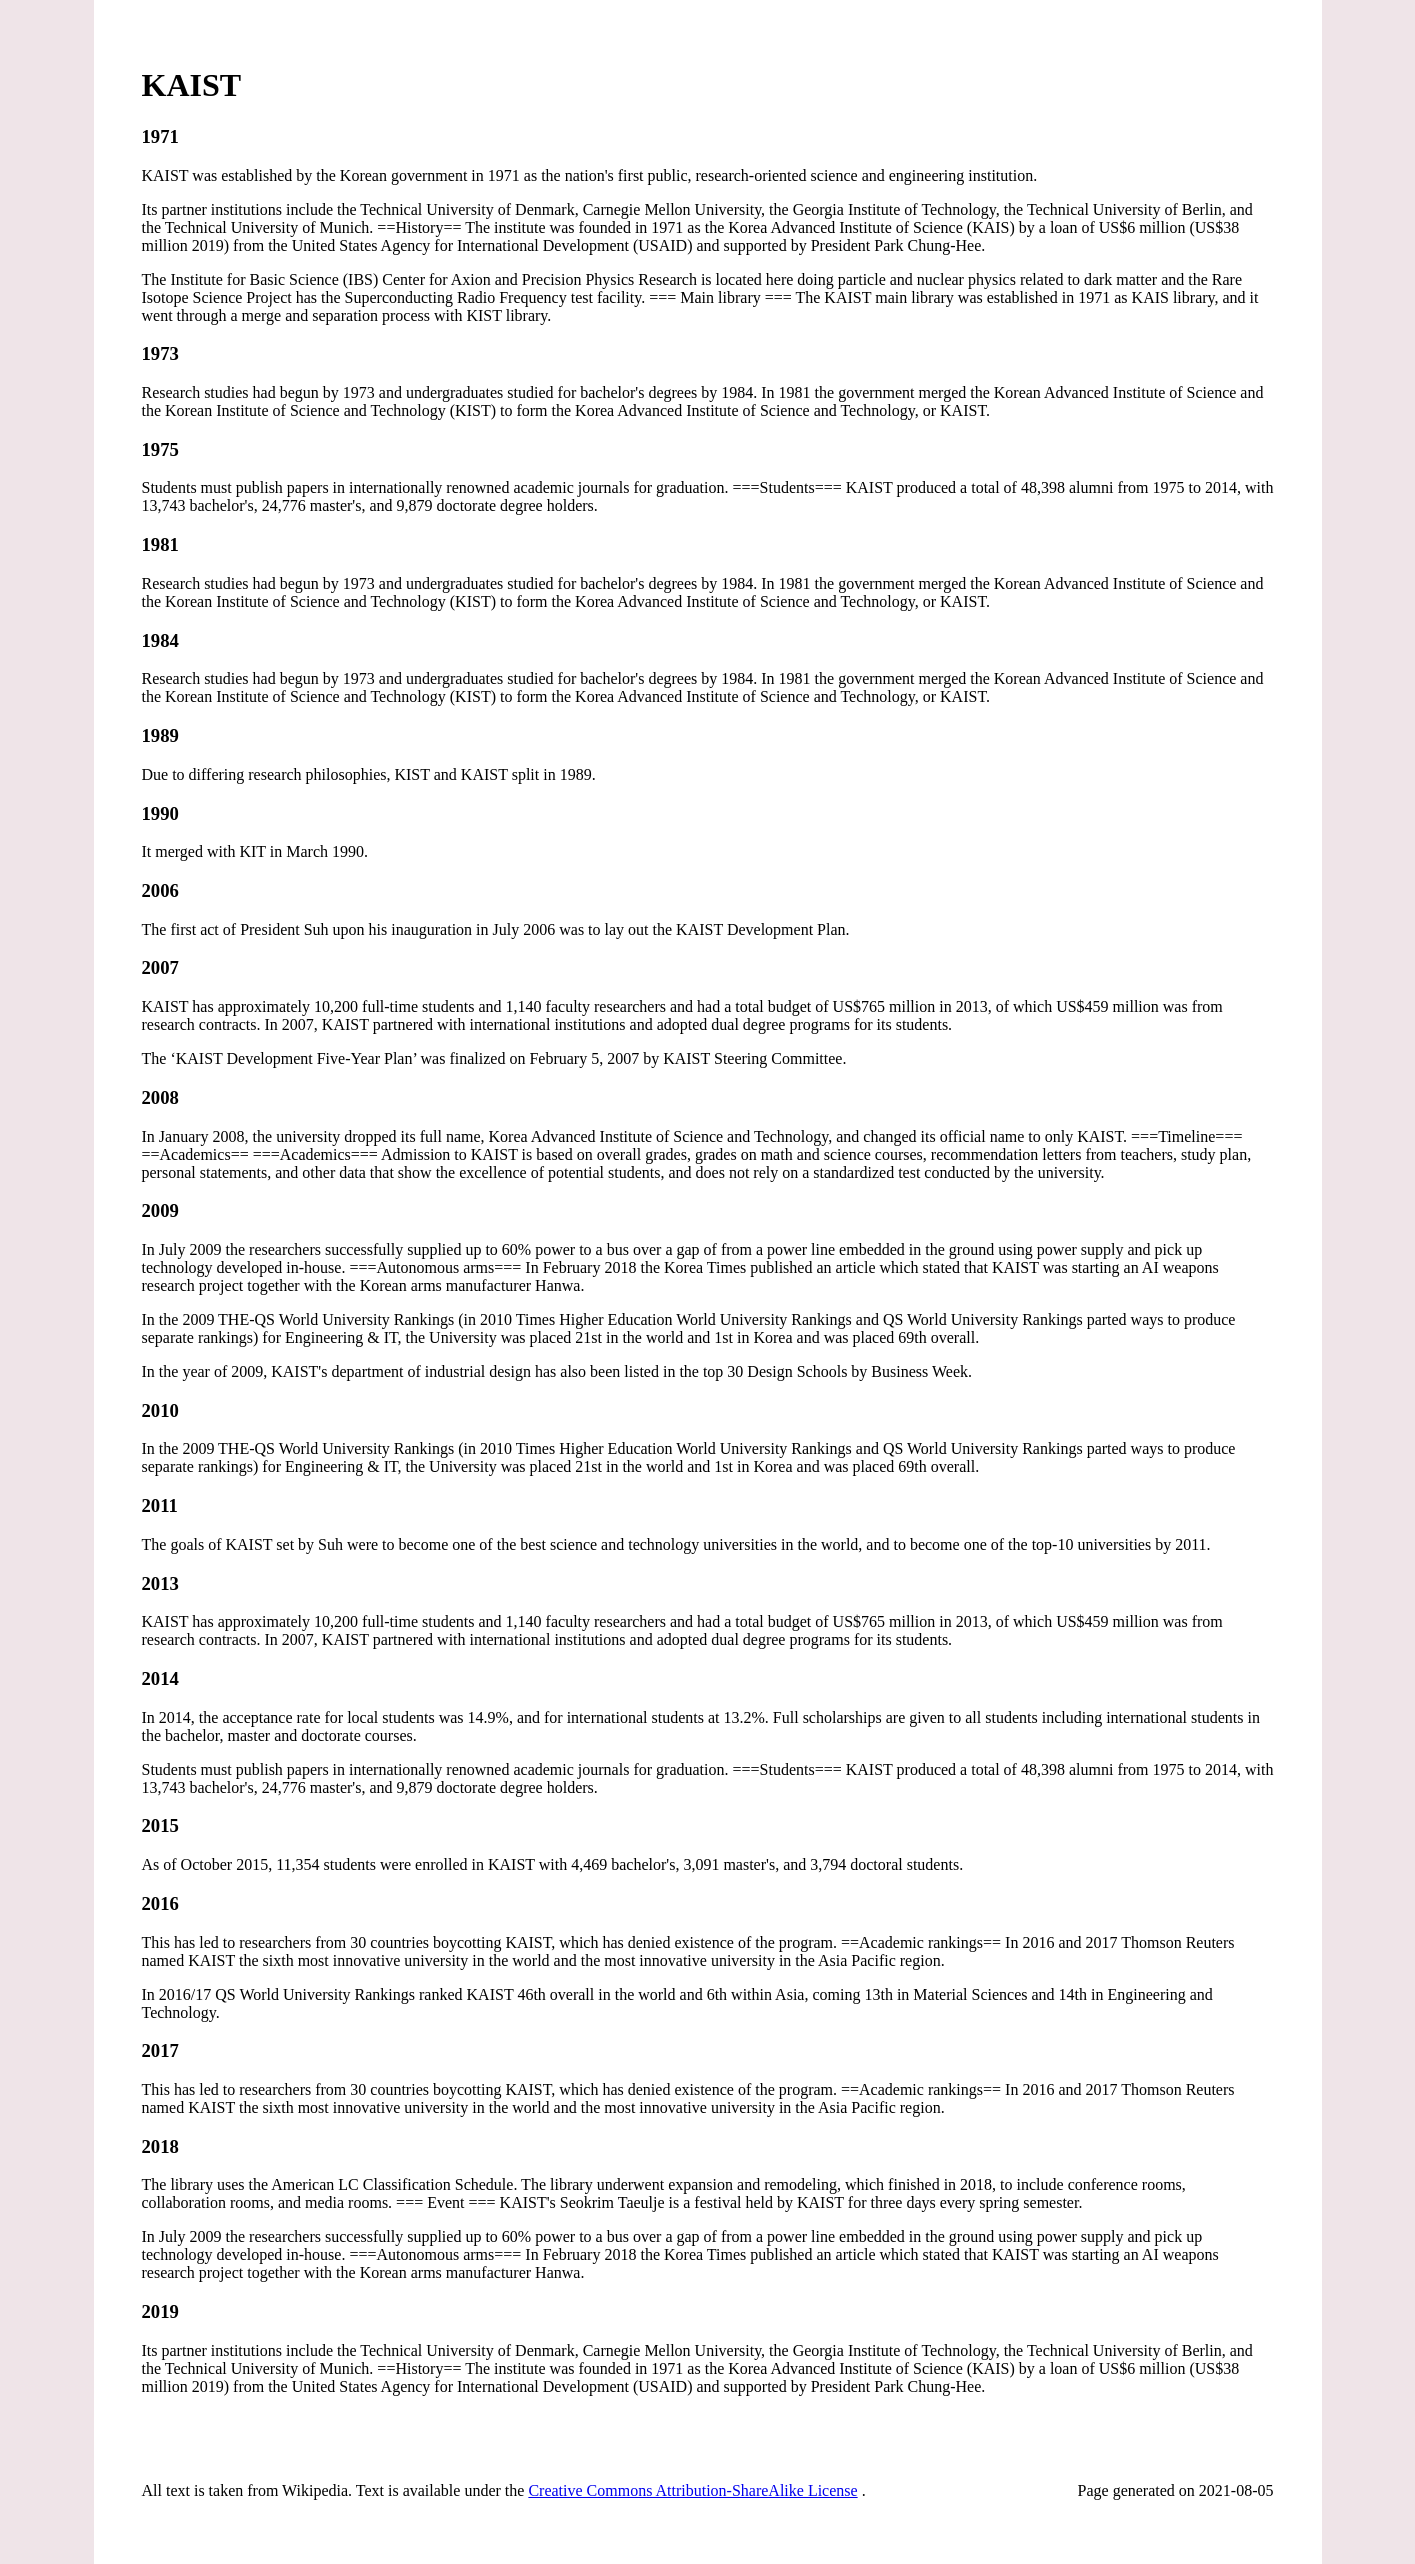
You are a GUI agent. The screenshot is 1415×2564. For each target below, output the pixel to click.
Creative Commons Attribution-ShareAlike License (692, 2490)
